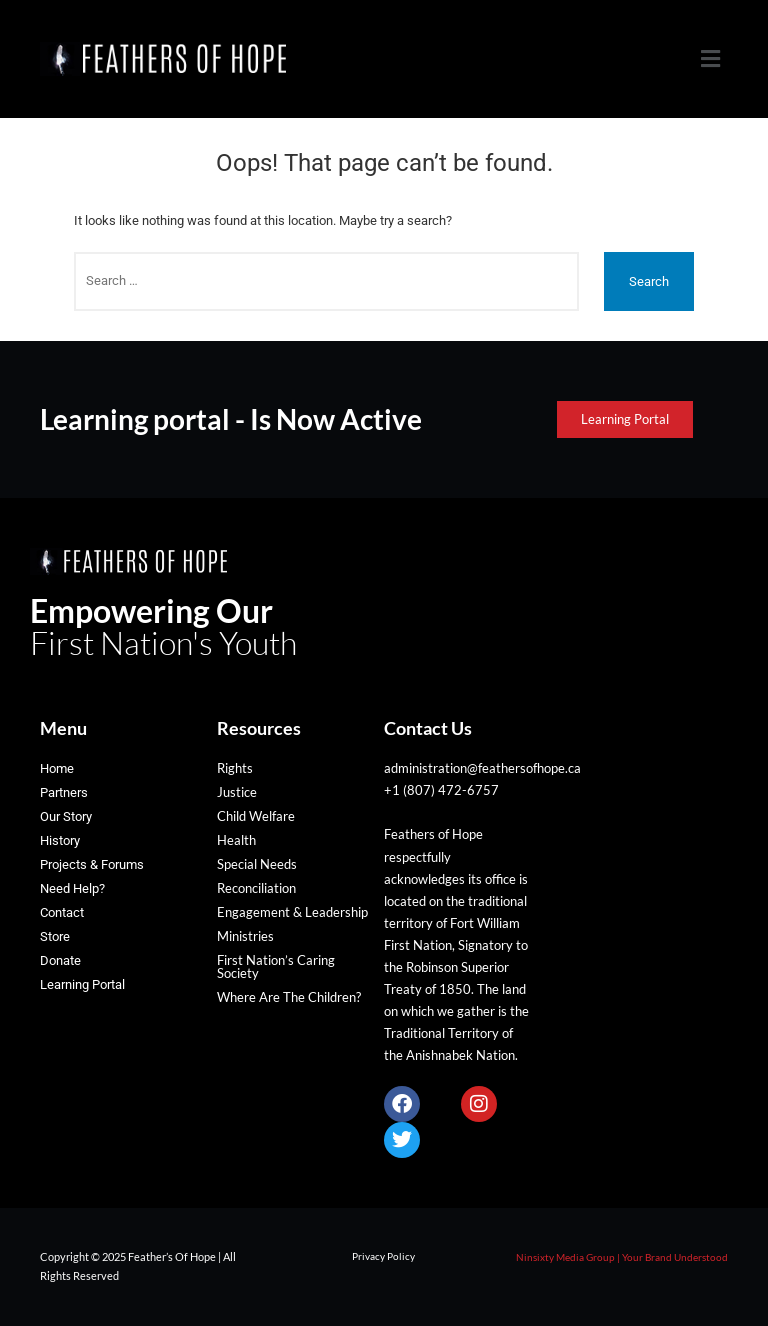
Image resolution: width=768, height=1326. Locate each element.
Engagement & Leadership (292, 912)
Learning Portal (82, 984)
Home (57, 768)
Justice (237, 792)
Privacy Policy (383, 1256)
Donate (60, 960)
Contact (62, 912)
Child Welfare (256, 816)
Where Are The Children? (289, 997)
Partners (64, 792)
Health (236, 840)
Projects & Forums (92, 864)
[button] (711, 59)
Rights (235, 768)
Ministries (245, 936)
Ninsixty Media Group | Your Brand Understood (622, 1257)
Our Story (66, 816)
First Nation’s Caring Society (276, 966)
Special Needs (257, 864)
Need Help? (72, 888)
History (60, 840)
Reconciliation (256, 888)
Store (55, 936)
